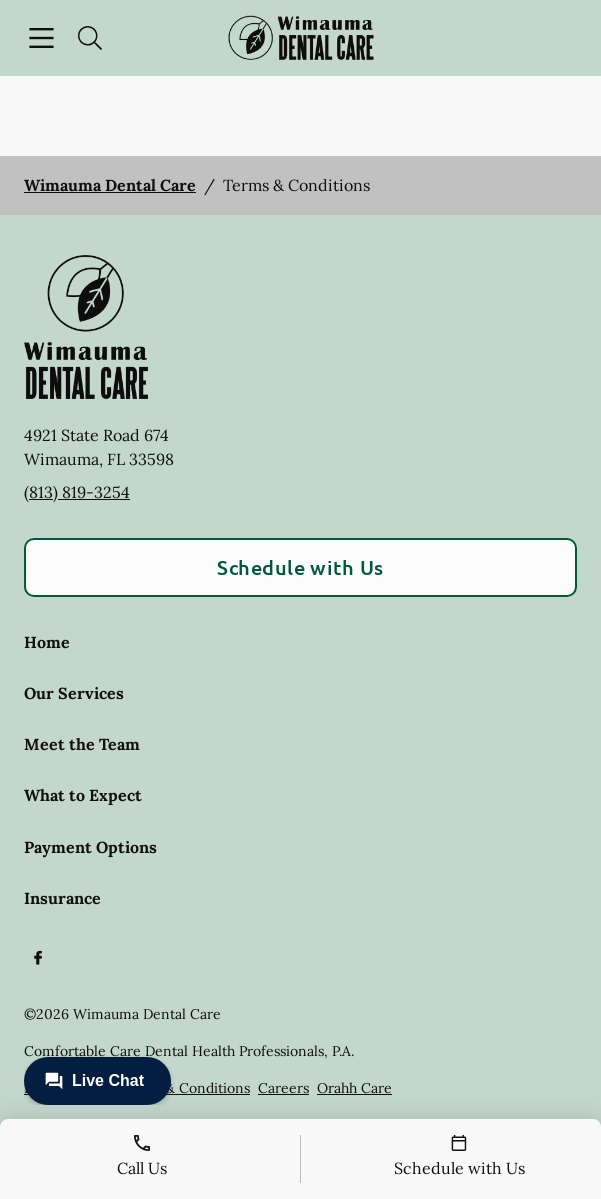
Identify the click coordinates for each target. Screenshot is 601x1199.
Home (47, 642)
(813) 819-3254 (77, 492)
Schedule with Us (300, 567)
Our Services (74, 693)
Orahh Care (354, 1088)
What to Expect (83, 795)
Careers (283, 1088)
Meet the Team (82, 744)
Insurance (62, 898)
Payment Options (90, 847)
